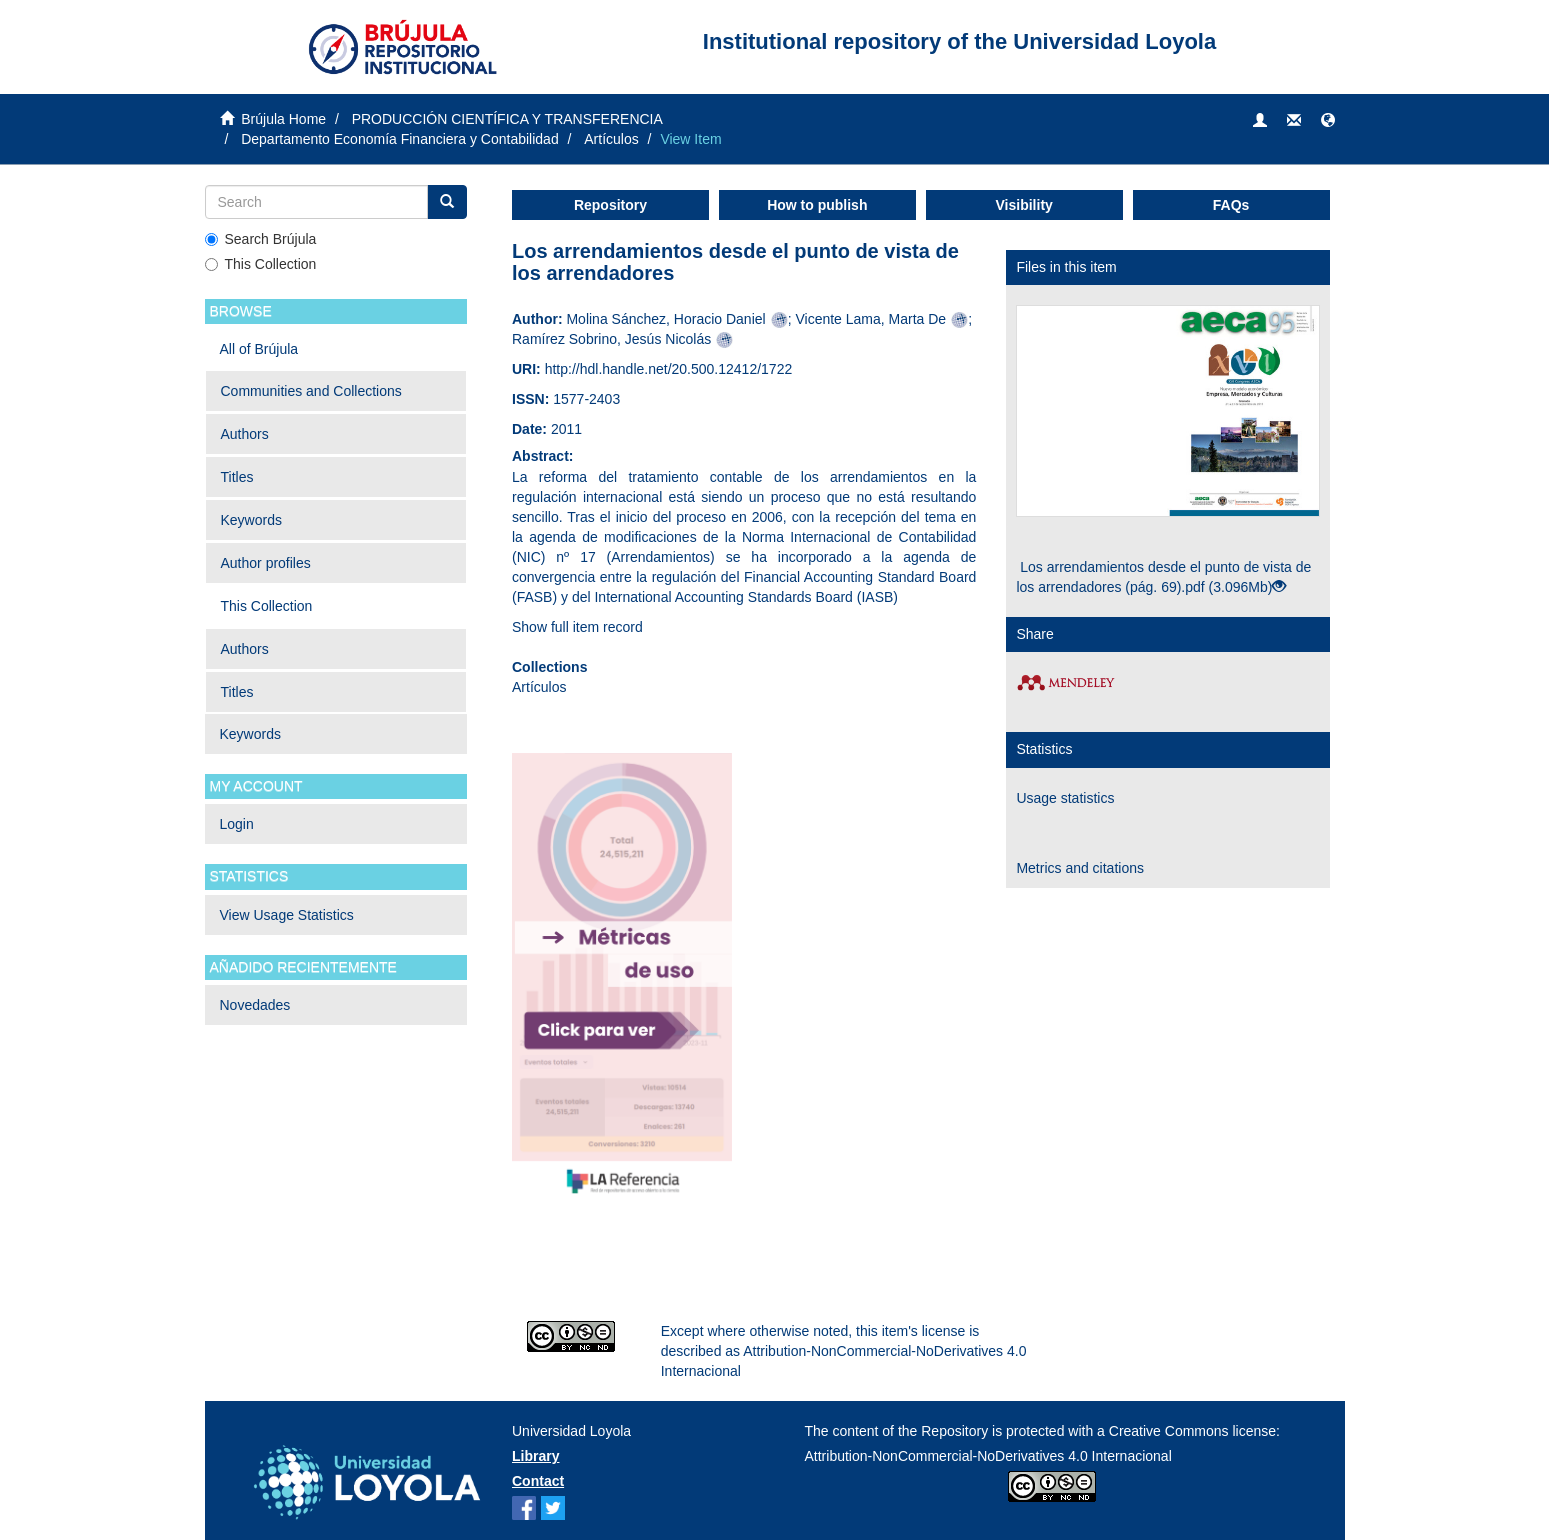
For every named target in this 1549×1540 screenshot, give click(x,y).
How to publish (817, 205)
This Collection (261, 264)
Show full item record (577, 627)
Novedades (255, 1005)
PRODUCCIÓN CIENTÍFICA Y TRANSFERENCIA (507, 119)
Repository (610, 205)
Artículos (611, 139)
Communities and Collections (311, 391)
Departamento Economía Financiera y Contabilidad (400, 139)
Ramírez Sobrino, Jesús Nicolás (611, 339)
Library (535, 1456)
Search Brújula (261, 239)
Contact (538, 1481)
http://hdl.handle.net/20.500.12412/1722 (669, 369)
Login (237, 824)
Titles (237, 477)
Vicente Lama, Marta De (870, 319)
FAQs (1231, 205)
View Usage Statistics (287, 915)
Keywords (251, 520)
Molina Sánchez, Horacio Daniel (665, 319)
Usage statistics (1065, 798)
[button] (1328, 121)
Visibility (1024, 205)
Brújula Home (283, 119)
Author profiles (266, 563)
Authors (245, 434)
